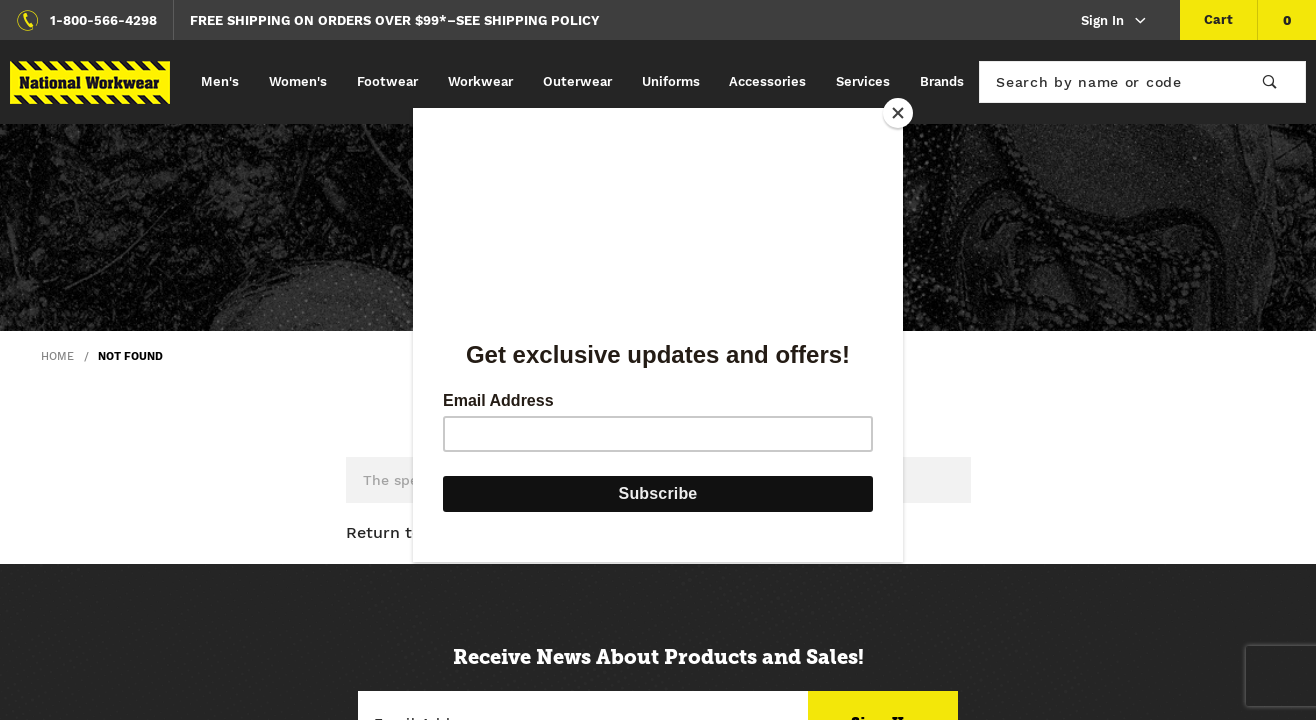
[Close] (898, 113)
